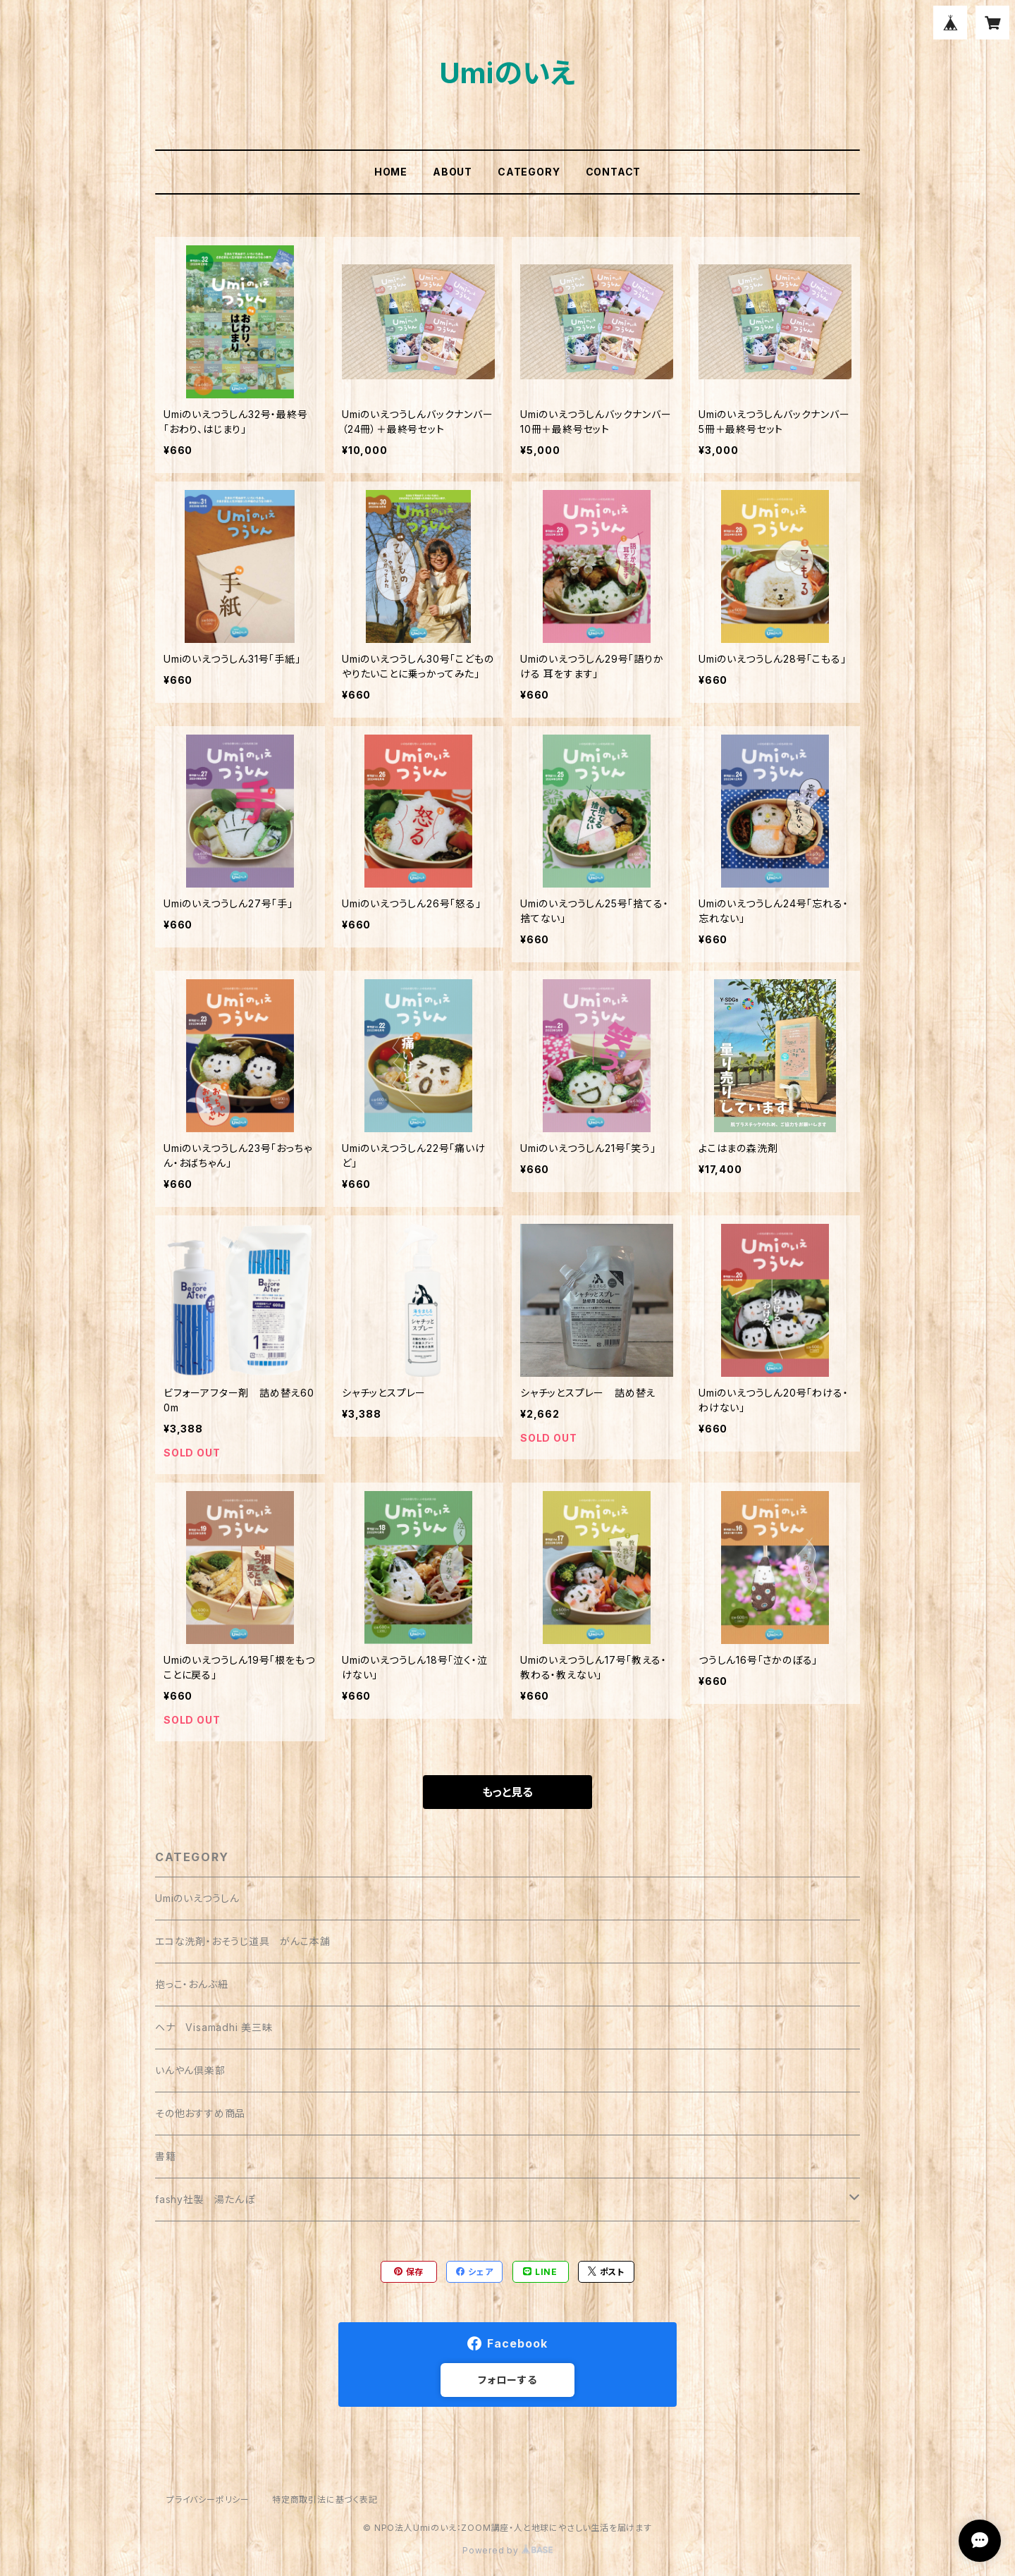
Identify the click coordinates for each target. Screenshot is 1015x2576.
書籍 (165, 2156)
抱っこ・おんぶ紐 (191, 1984)
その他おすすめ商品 (200, 2113)
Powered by (507, 2550)
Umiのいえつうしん (197, 1898)
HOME (390, 172)
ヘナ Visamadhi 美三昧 (214, 2027)
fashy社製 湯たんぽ (205, 2199)
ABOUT (452, 172)
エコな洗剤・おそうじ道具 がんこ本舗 (242, 1941)
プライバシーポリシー (208, 2499)
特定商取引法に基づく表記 (325, 2499)
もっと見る (507, 1792)
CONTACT (613, 172)
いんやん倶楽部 (190, 2070)
